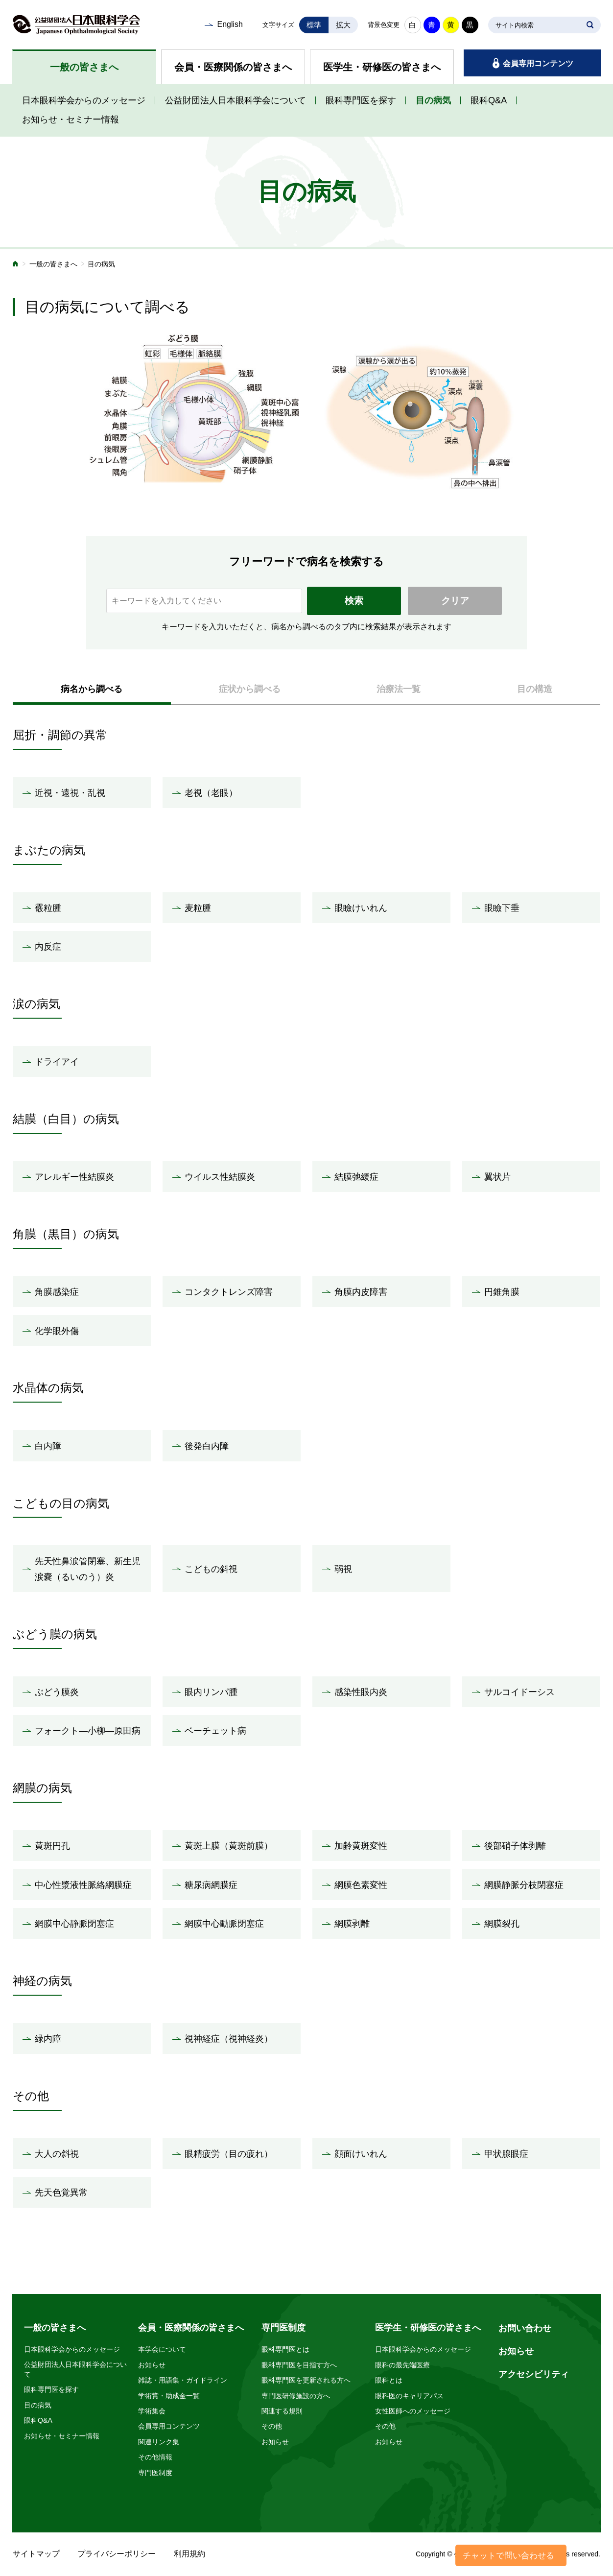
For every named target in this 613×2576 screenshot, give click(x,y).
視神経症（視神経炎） (229, 2039)
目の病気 (433, 100)
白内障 (48, 1446)
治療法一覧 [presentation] (399, 689)
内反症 (48, 947)
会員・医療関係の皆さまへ (233, 67)
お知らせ (151, 2365)
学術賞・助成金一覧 (169, 2396)
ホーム (16, 265)
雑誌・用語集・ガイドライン (182, 2380)
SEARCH (590, 25)
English (229, 24)
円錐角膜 (501, 1292)
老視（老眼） (211, 793)
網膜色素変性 (360, 1885)
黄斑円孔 (52, 1846)
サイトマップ (36, 2554)
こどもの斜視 (211, 1569)
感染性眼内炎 (360, 1692)
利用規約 (189, 2554)
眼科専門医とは (285, 2349)
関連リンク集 (158, 2442)
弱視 (343, 1569)
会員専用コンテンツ (538, 63)
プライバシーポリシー (116, 2554)
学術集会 (151, 2411)
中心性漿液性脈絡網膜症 (83, 1885)
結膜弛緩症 (356, 1177)
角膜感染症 (57, 1292)
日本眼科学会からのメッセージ (83, 100)
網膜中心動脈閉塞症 (224, 1924)
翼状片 (497, 1177)
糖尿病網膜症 (211, 1885)
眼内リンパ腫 (211, 1692)
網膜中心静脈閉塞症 (74, 1924)
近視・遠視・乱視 (70, 793)
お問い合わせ (524, 2328)
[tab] (92, 689)
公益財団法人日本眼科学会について (235, 100)
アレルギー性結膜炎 (74, 1177)
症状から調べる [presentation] (250, 689)
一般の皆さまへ (84, 67)
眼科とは (388, 2380)
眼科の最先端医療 (402, 2365)
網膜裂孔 (501, 1924)
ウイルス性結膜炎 (220, 1177)
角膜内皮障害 (360, 1292)
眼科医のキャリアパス (409, 2396)
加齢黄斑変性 (360, 1846)
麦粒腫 (198, 908)
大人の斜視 (57, 2154)
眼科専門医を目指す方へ (299, 2365)
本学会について (162, 2349)
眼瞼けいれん (360, 908)
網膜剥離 (352, 1924)
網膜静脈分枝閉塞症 (524, 1885)
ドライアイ (57, 1062)
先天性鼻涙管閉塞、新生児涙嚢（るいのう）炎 (88, 1569)
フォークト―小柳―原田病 (88, 1731)
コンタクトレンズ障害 (229, 1292)
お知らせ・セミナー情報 (70, 119)
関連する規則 (282, 2411)
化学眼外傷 (57, 1331)
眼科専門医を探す (361, 100)
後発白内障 (207, 1446)
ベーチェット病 (215, 1731)
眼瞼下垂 (501, 908)
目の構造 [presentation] (534, 689)
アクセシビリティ (533, 2374)
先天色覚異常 (61, 2192)
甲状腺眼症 (506, 2154)
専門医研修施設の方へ (295, 2396)
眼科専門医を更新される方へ (306, 2380)
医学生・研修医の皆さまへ (382, 67)
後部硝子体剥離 (515, 1846)
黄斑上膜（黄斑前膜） (229, 1846)
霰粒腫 (48, 908)
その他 (271, 2426)
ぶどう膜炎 (57, 1692)
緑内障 (48, 2039)
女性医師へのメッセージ (412, 2411)
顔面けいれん (360, 2154)
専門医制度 (155, 2473)
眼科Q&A (489, 100)
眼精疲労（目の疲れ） (229, 2154)
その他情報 (155, 2457)
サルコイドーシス (519, 1692)
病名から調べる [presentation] (91, 689)
